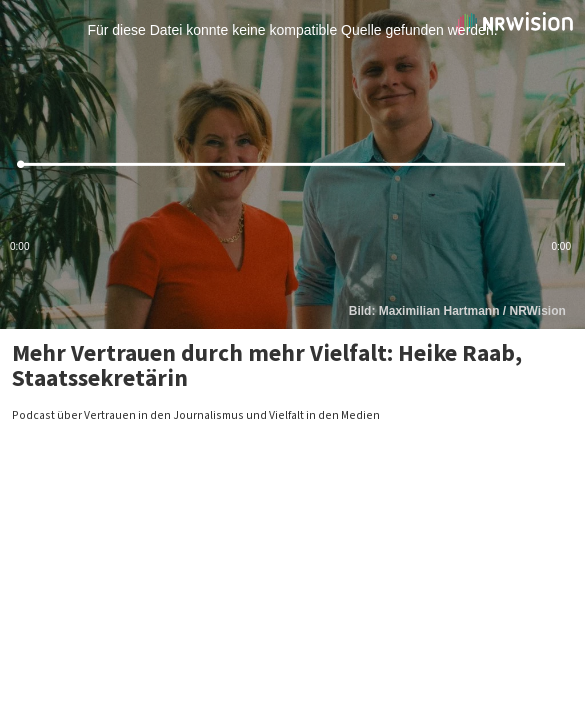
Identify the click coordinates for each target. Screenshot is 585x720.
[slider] (292, 164)
